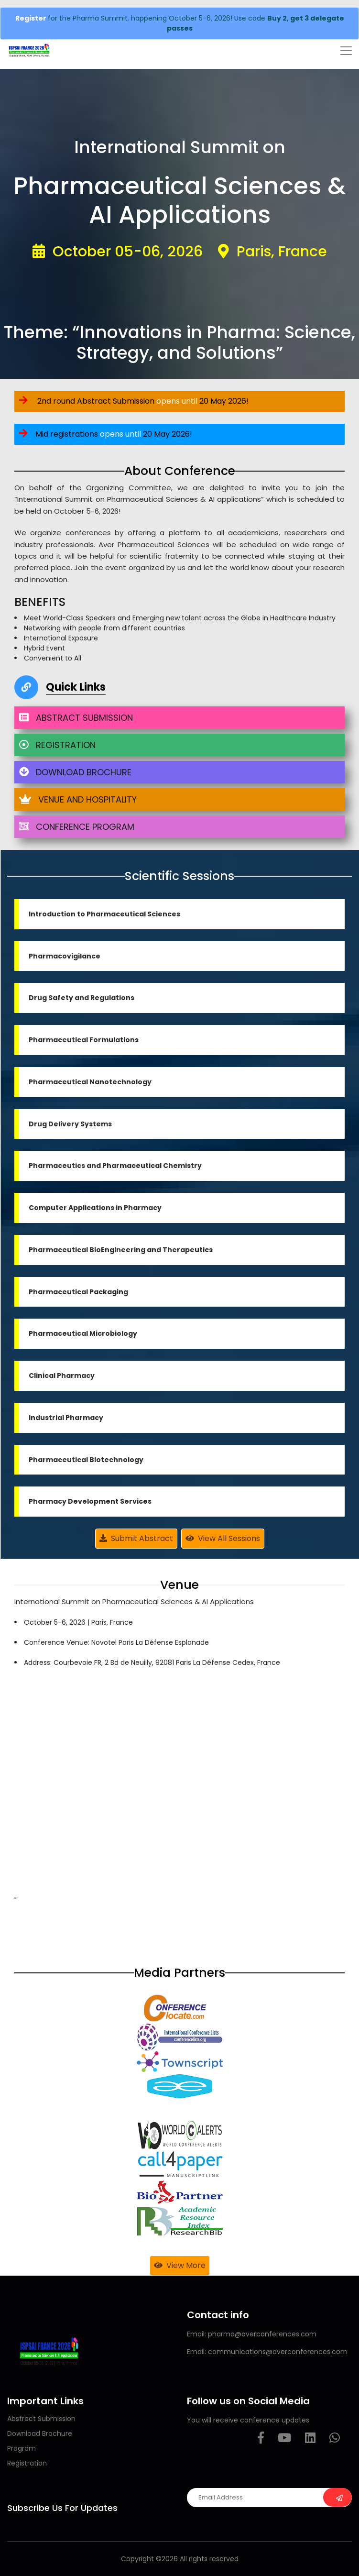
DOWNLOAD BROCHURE (75, 772)
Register (31, 18)
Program (21, 2448)
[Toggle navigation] (346, 51)
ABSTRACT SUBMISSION (76, 718)
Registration (27, 2463)
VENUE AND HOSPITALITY (78, 799)
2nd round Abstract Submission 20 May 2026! (134, 401)
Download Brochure (39, 2433)
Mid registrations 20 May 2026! (105, 434)
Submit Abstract (136, 1538)
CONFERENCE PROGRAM (76, 827)
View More (180, 2265)
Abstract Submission (41, 2418)
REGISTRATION (57, 745)
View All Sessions (222, 1538)
